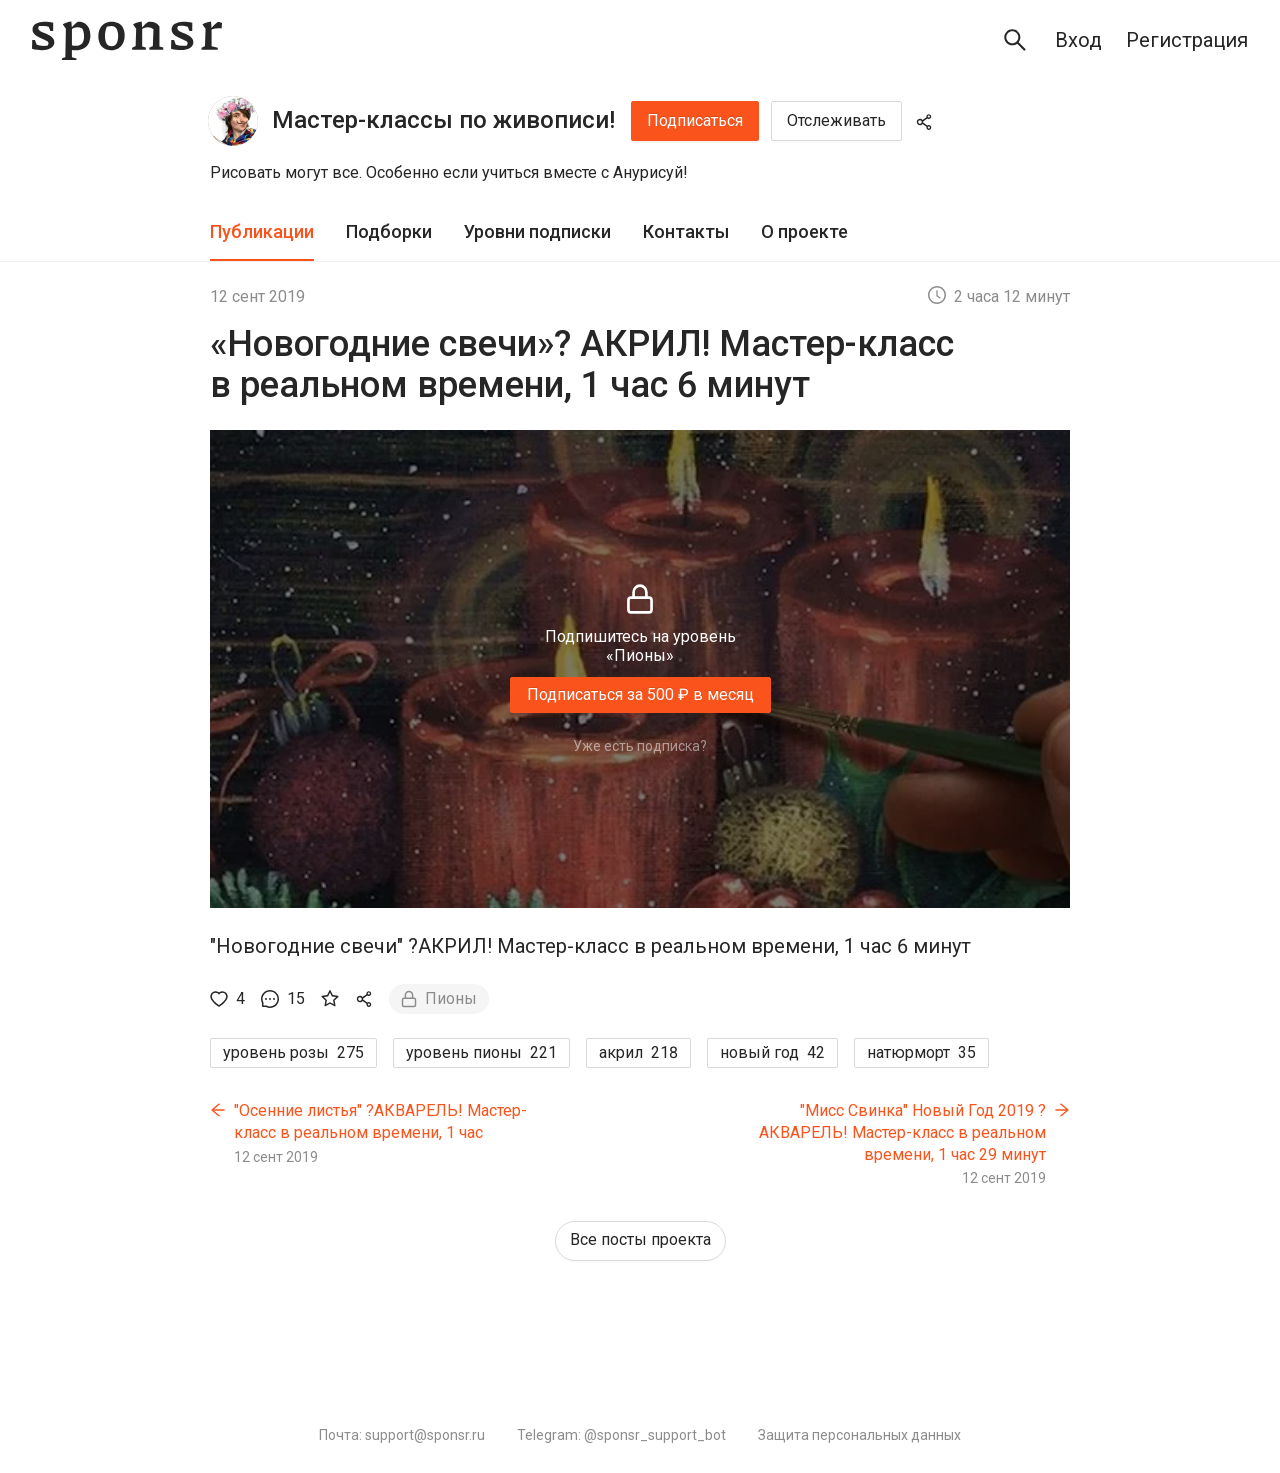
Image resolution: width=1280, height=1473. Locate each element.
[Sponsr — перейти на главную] (127, 40)
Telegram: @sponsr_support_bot (621, 1435)
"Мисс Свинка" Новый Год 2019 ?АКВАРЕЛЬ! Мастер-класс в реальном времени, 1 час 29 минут (902, 1132)
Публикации (262, 231)
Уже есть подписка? (640, 746)
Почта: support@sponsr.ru (402, 1435)
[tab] (262, 232)
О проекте (804, 231)
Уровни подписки (537, 231)
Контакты (686, 231)
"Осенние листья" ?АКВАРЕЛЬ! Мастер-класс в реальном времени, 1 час (380, 1121)
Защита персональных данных (859, 1435)
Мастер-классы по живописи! (443, 120)
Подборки (389, 231)
